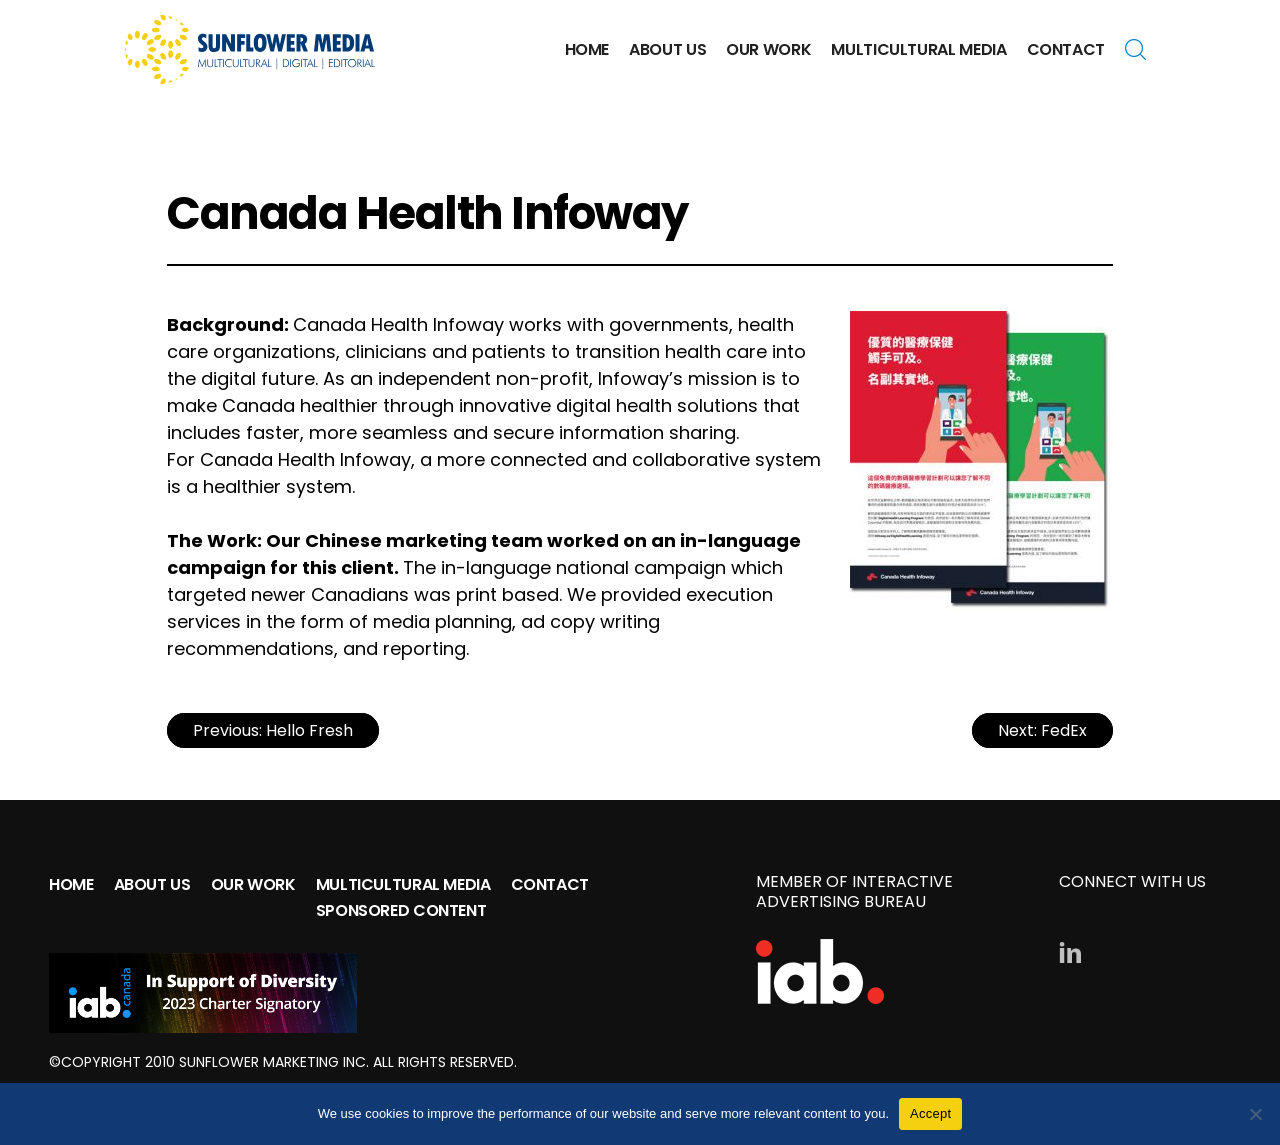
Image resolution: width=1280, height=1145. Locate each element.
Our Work (768, 49)
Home (587, 49)
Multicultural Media (918, 49)
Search (1140, 50)
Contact (1066, 49)
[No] (1255, 1114)
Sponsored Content (401, 910)
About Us (667, 49)
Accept (930, 1113)
